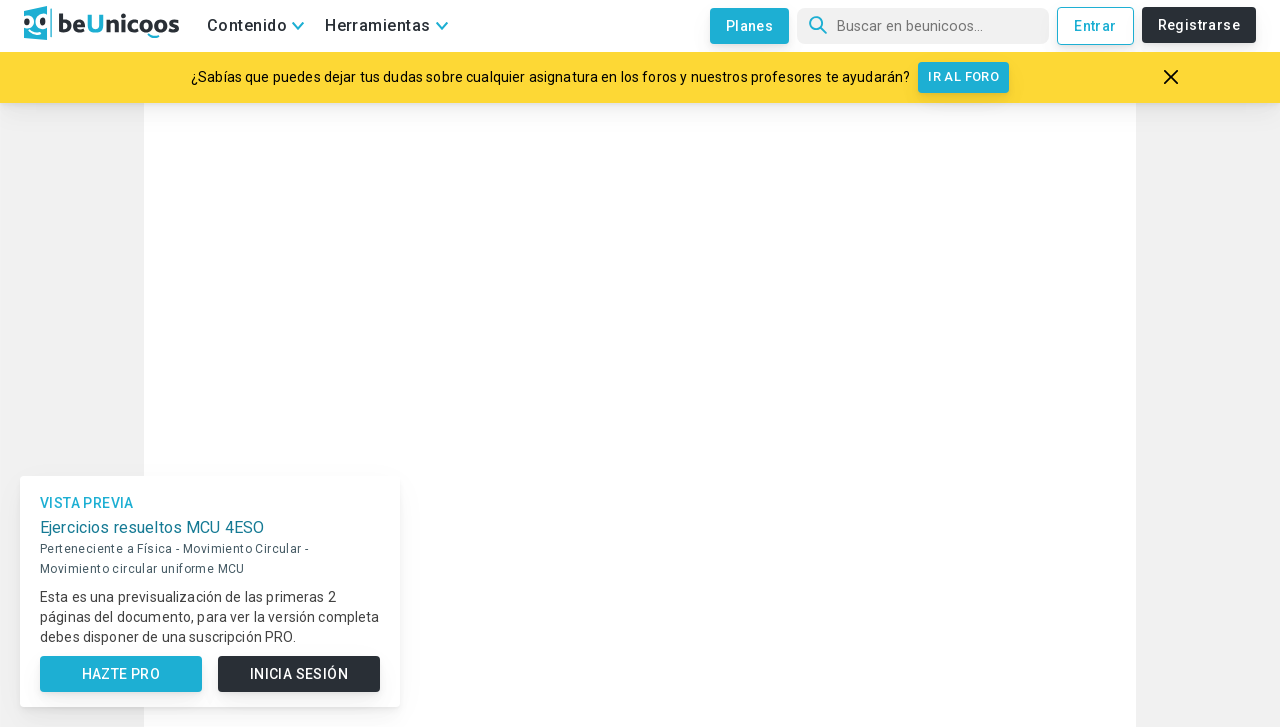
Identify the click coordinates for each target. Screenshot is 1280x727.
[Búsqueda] (923, 26)
